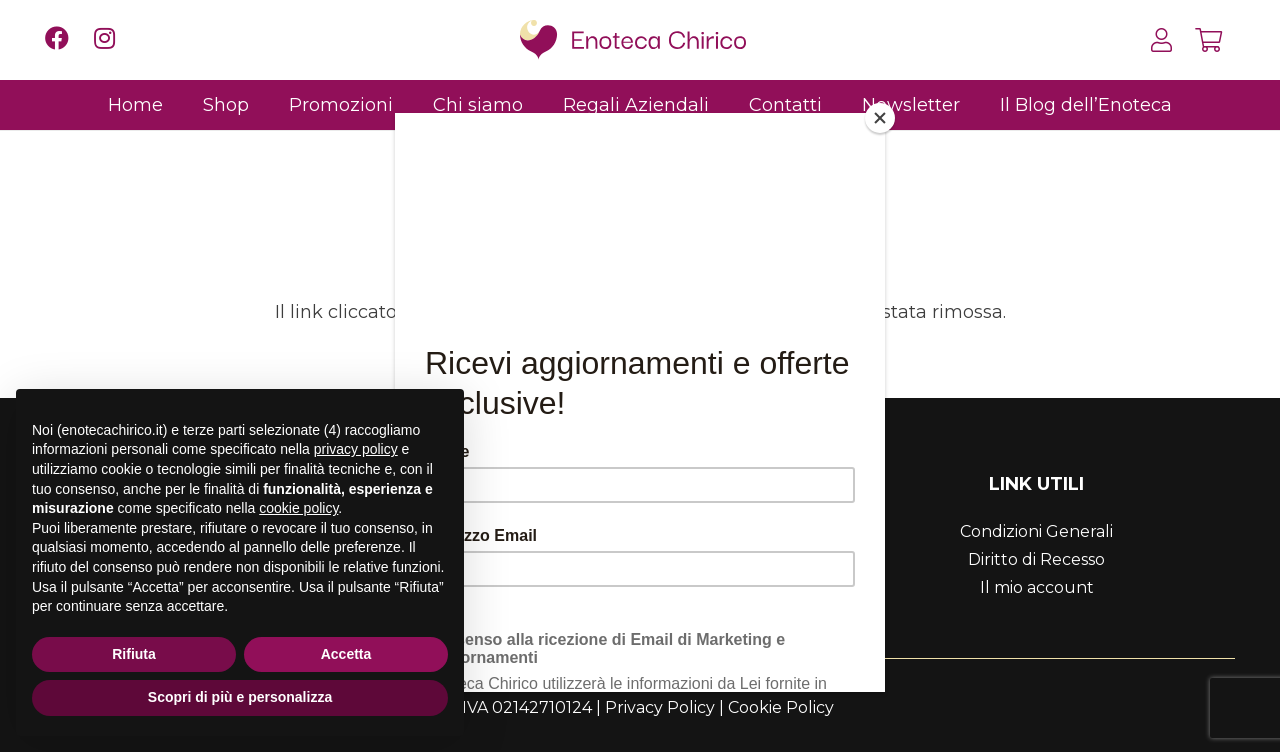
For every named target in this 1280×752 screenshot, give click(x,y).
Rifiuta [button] (134, 654)
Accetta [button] (346, 654)
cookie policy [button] (298, 508)
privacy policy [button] (356, 449)
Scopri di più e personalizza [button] (240, 697)
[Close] (880, 118)
